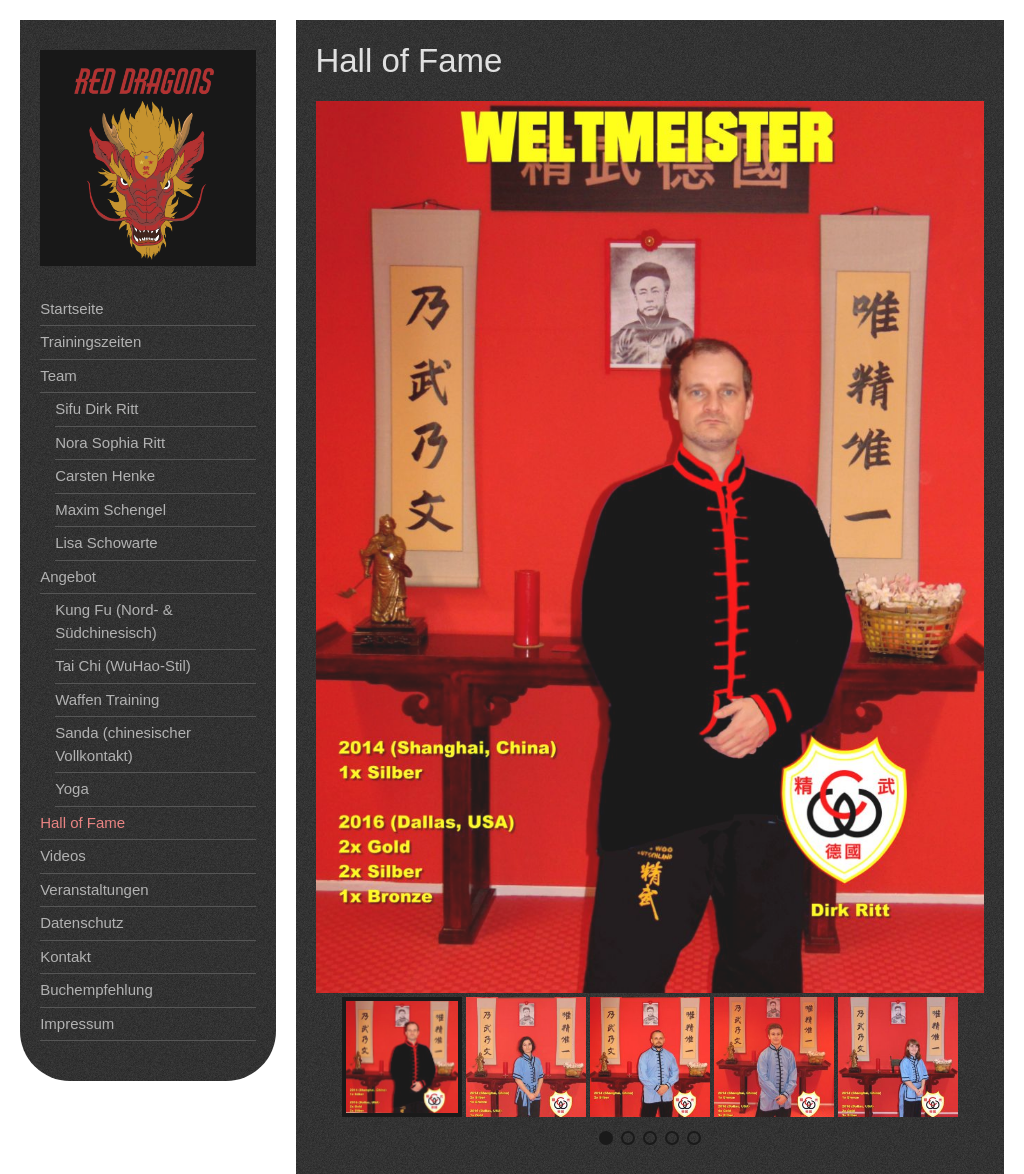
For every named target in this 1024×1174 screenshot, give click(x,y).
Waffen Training (107, 699)
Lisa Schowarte (106, 542)
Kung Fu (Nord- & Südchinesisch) (114, 621)
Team (58, 375)
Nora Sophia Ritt (110, 442)
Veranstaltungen (94, 889)
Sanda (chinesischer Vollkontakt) (123, 744)
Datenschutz (81, 922)
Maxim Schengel (110, 509)
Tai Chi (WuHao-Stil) (123, 665)
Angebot (68, 576)
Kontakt (65, 956)
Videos (63, 855)
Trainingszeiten (90, 341)
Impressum (77, 1023)
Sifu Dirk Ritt (96, 408)
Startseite (71, 308)
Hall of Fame (82, 822)
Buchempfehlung (96, 989)
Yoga (72, 788)
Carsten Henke (105, 475)
